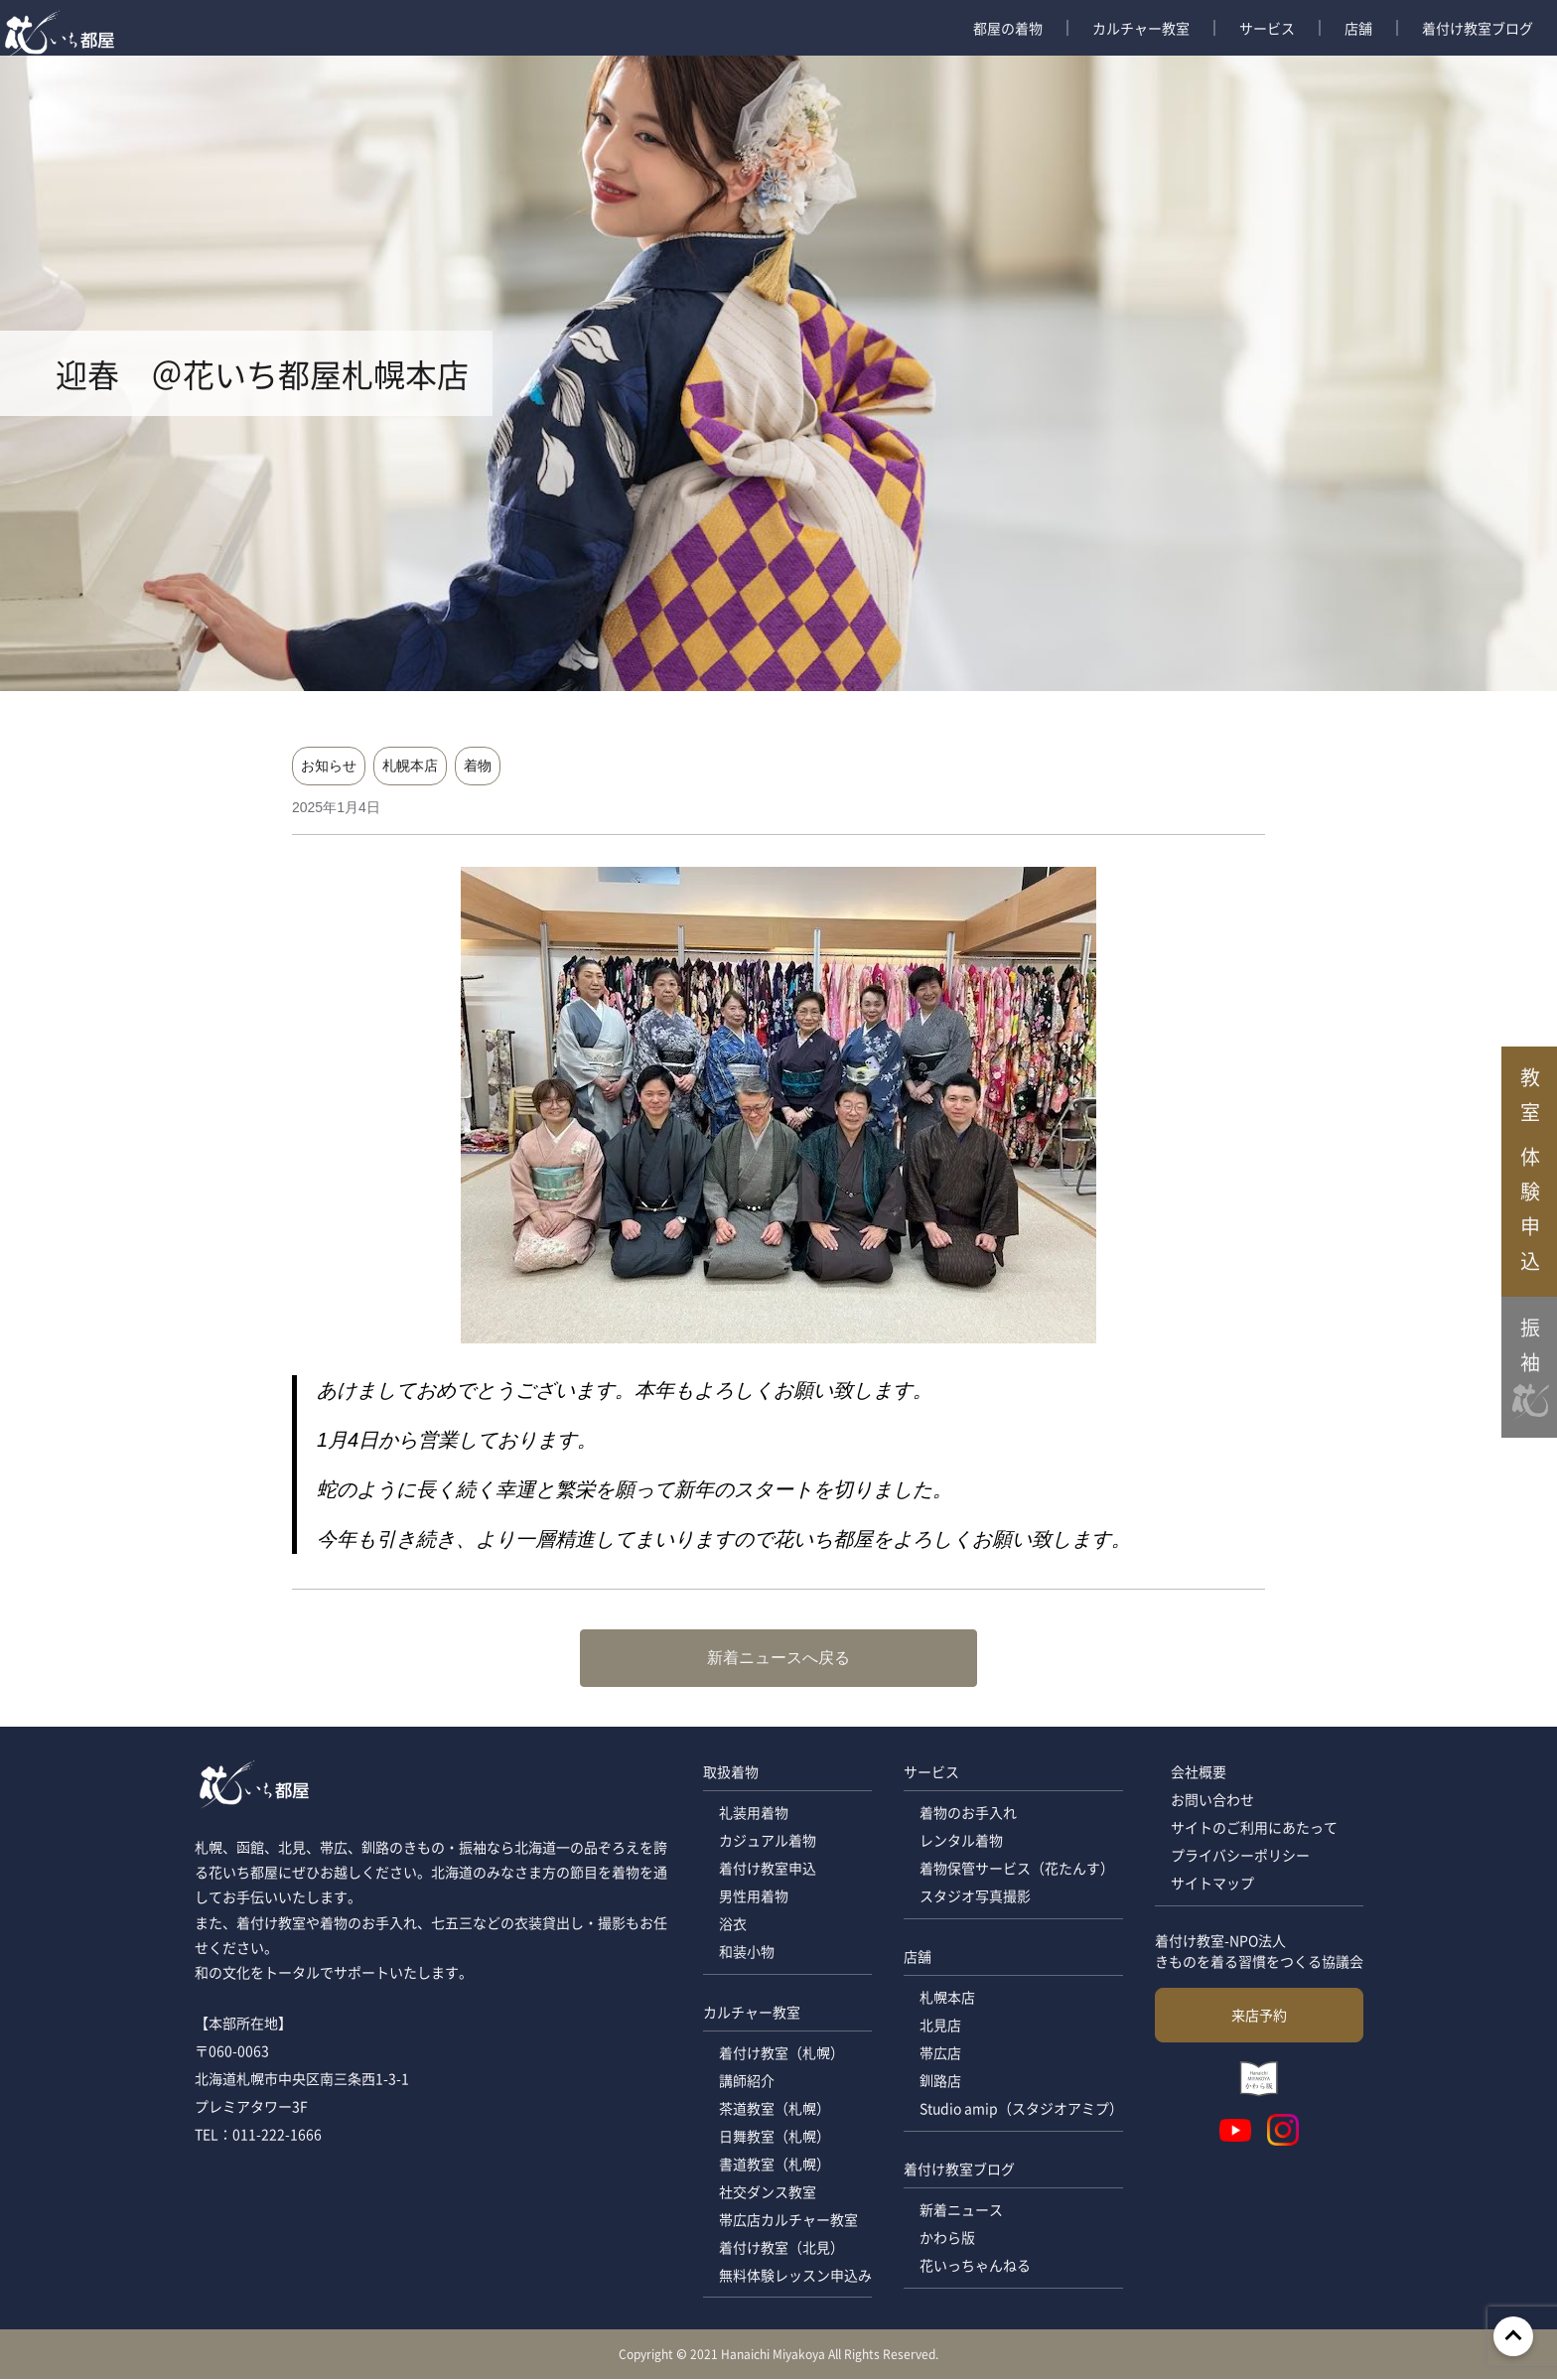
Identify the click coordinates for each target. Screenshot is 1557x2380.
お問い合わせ (1212, 1800)
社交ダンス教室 (766, 2192)
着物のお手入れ (967, 1813)
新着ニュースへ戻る (778, 1657)
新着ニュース (960, 2210)
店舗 (1358, 28)
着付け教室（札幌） (780, 2053)
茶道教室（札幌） (773, 2109)
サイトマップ (1212, 1883)
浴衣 (732, 1924)
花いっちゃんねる (974, 2266)
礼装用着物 (752, 1813)
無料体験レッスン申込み (794, 2276)
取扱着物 (730, 1772)
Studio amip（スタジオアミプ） (1021, 2109)
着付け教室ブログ (1477, 28)
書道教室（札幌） (773, 2164)
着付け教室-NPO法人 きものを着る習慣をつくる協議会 (1259, 1950)
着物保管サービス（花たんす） (1016, 1869)
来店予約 (1259, 2015)
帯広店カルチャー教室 (787, 2220)
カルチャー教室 (1141, 28)
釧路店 (939, 2081)
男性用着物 (752, 1896)
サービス (1267, 28)
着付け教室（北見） (780, 2248)
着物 (478, 765)
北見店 (939, 2025)
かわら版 (946, 2238)
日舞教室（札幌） (773, 2137)
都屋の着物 (1008, 28)
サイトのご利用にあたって (1254, 1828)
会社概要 (1198, 1772)
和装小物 (746, 1952)
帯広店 (939, 2053)
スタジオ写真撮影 (974, 1896)
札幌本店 (410, 765)
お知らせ (328, 765)
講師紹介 (746, 2081)
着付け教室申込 (766, 1869)
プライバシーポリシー (1240, 1856)
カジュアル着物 (766, 1841)
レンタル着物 (960, 1841)
